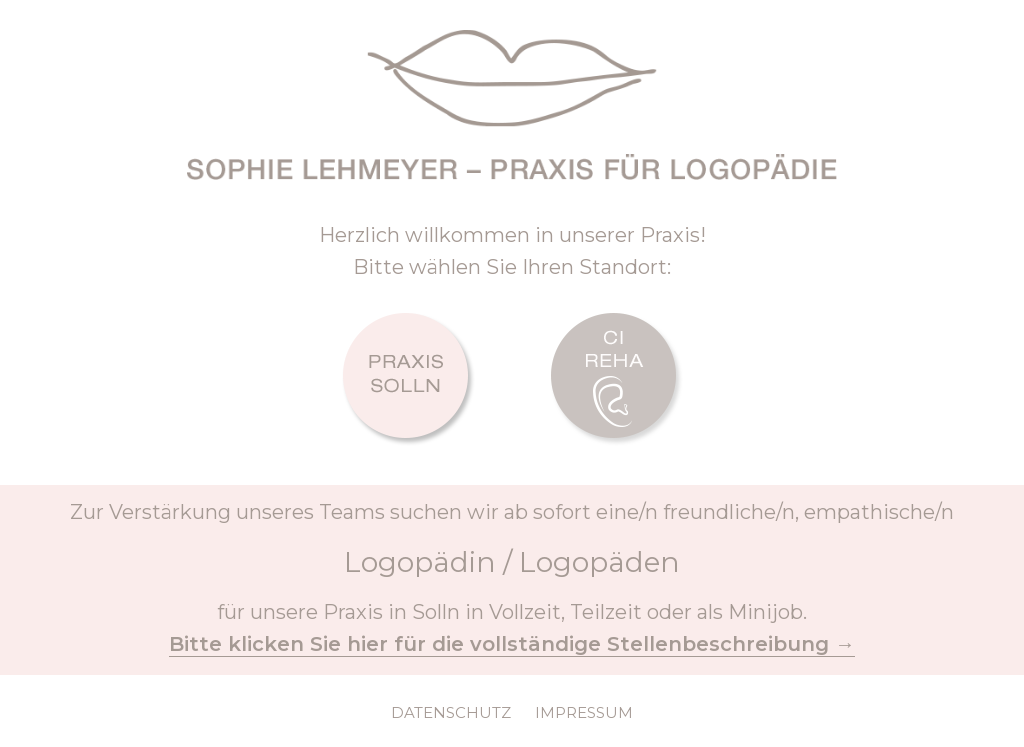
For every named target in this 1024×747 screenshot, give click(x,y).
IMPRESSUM (584, 712)
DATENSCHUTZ (451, 712)
